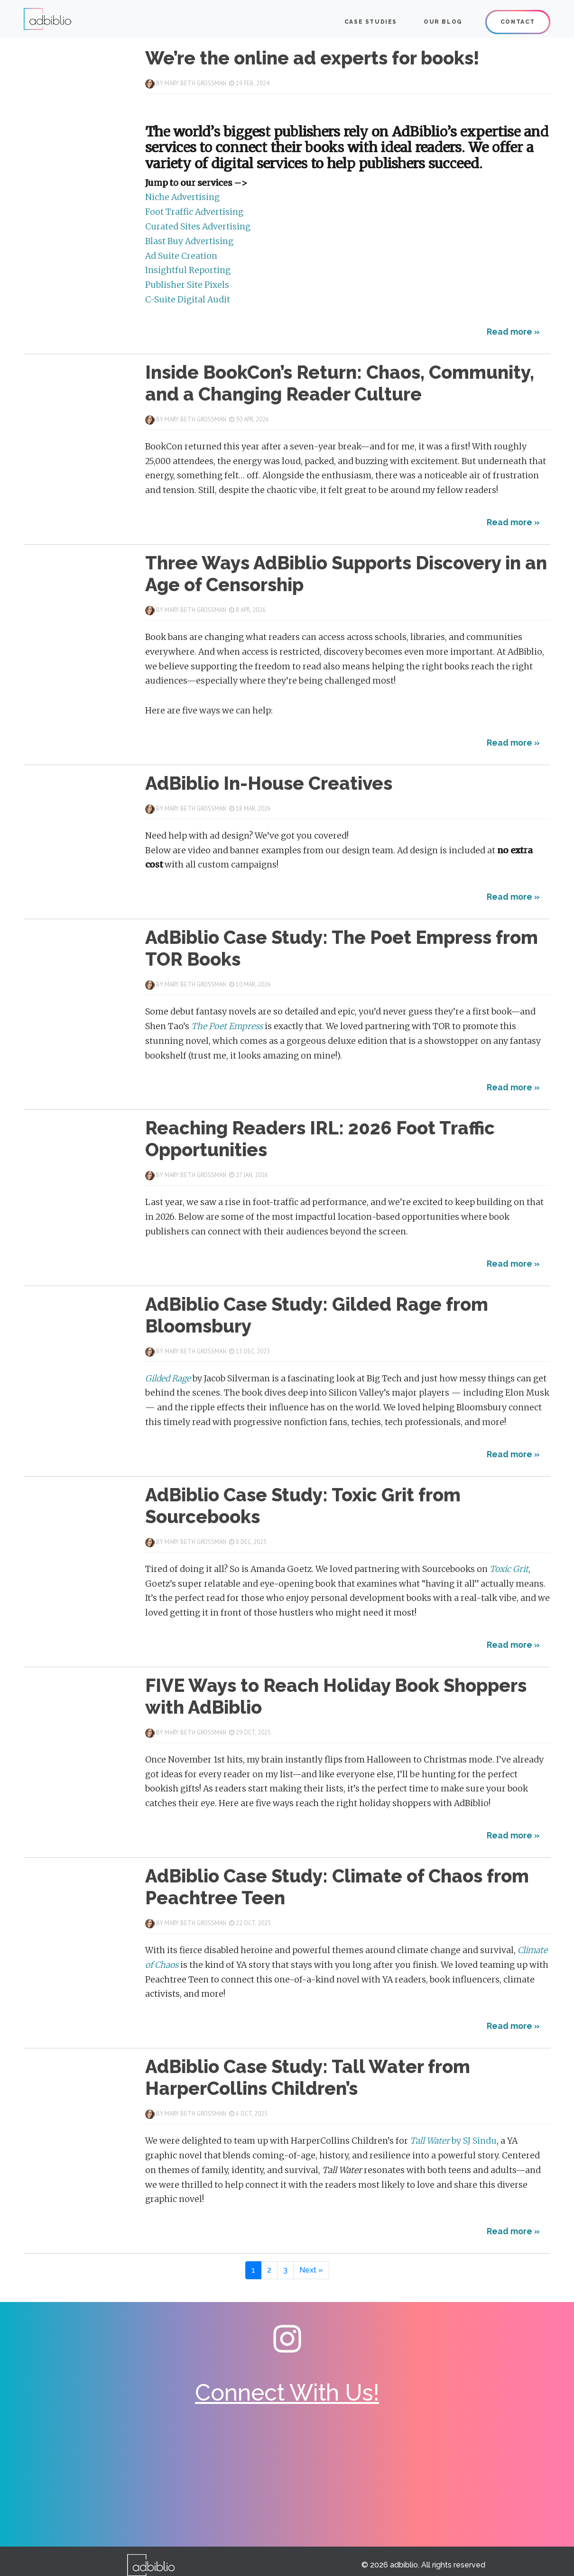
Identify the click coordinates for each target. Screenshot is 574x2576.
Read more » (513, 332)
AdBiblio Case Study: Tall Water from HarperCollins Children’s (307, 2077)
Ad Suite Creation (181, 256)
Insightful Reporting (188, 270)
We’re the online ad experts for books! (312, 58)
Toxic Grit (509, 1569)
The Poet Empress (228, 1026)
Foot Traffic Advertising (194, 212)
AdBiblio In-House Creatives (268, 783)
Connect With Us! (287, 2392)
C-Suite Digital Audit (187, 299)
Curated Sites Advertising (197, 226)
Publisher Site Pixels (187, 285)
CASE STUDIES (370, 21)
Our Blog (443, 21)
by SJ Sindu (453, 2141)
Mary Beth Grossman (195, 83)
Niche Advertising (182, 197)
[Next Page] (311, 2270)
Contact (517, 21)
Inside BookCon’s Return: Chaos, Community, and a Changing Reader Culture (339, 383)
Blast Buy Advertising (189, 241)
